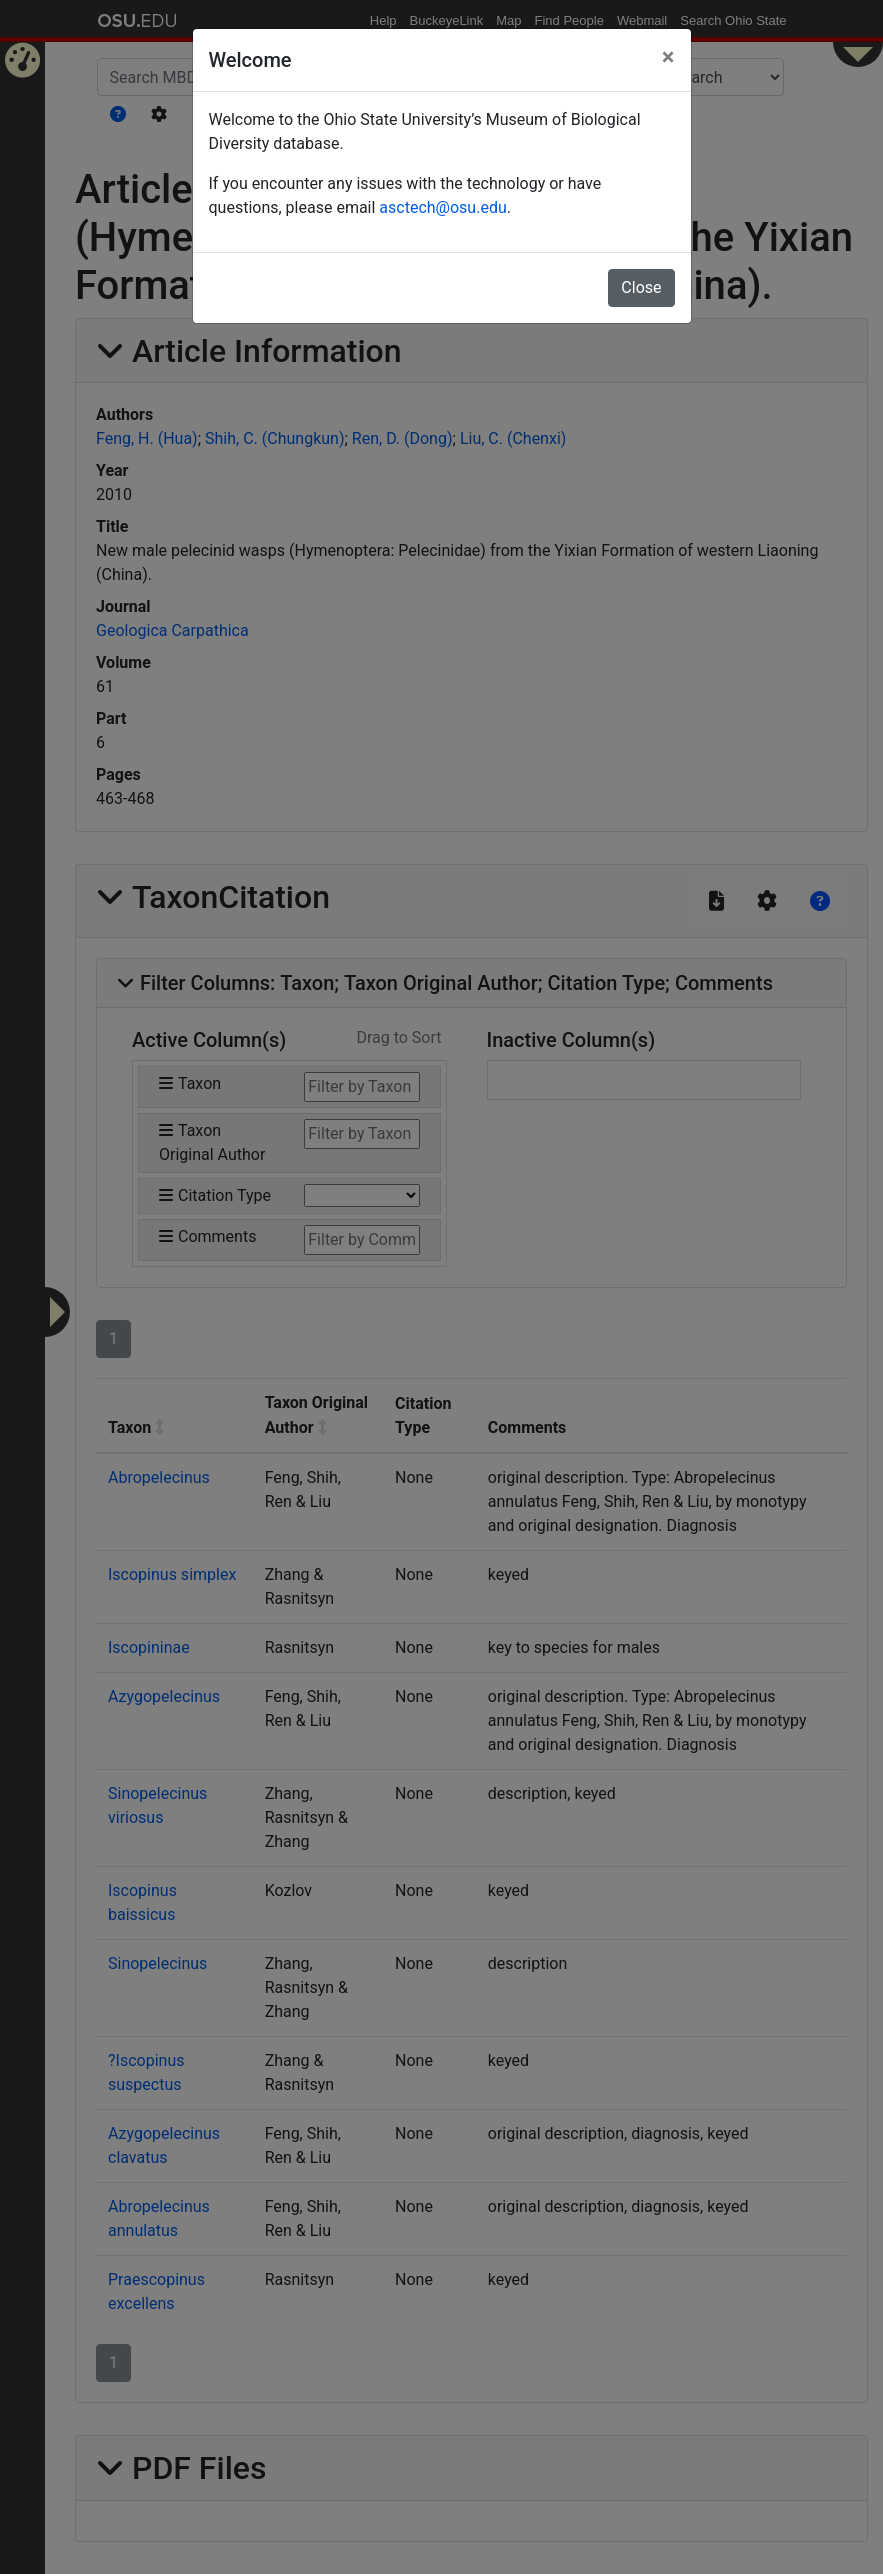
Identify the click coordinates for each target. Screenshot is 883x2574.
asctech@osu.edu (442, 207)
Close (641, 287)
